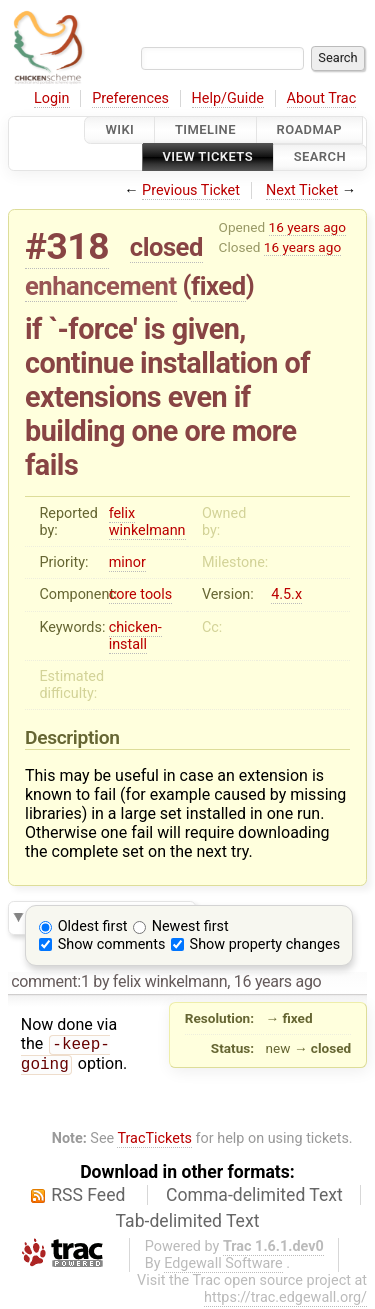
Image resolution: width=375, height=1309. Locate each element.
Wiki (119, 129)
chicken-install (135, 636)
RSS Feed (88, 1196)
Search (320, 157)
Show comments (112, 944)
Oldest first (93, 926)
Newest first (190, 926)
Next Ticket (302, 190)
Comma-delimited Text (254, 1196)
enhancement (101, 286)
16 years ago (307, 227)
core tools (141, 594)
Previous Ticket (191, 190)
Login (52, 98)
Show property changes (265, 944)
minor (127, 562)
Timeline (205, 129)
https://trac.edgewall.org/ (285, 1299)
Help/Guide (228, 98)
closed (166, 247)
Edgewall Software (223, 1265)
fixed (218, 286)
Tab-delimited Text (188, 1223)
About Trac (322, 98)
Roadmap (310, 129)
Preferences (130, 98)
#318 (67, 246)
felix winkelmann (147, 522)
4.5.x (286, 594)
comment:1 (50, 981)
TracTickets (154, 1140)
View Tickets (208, 157)
